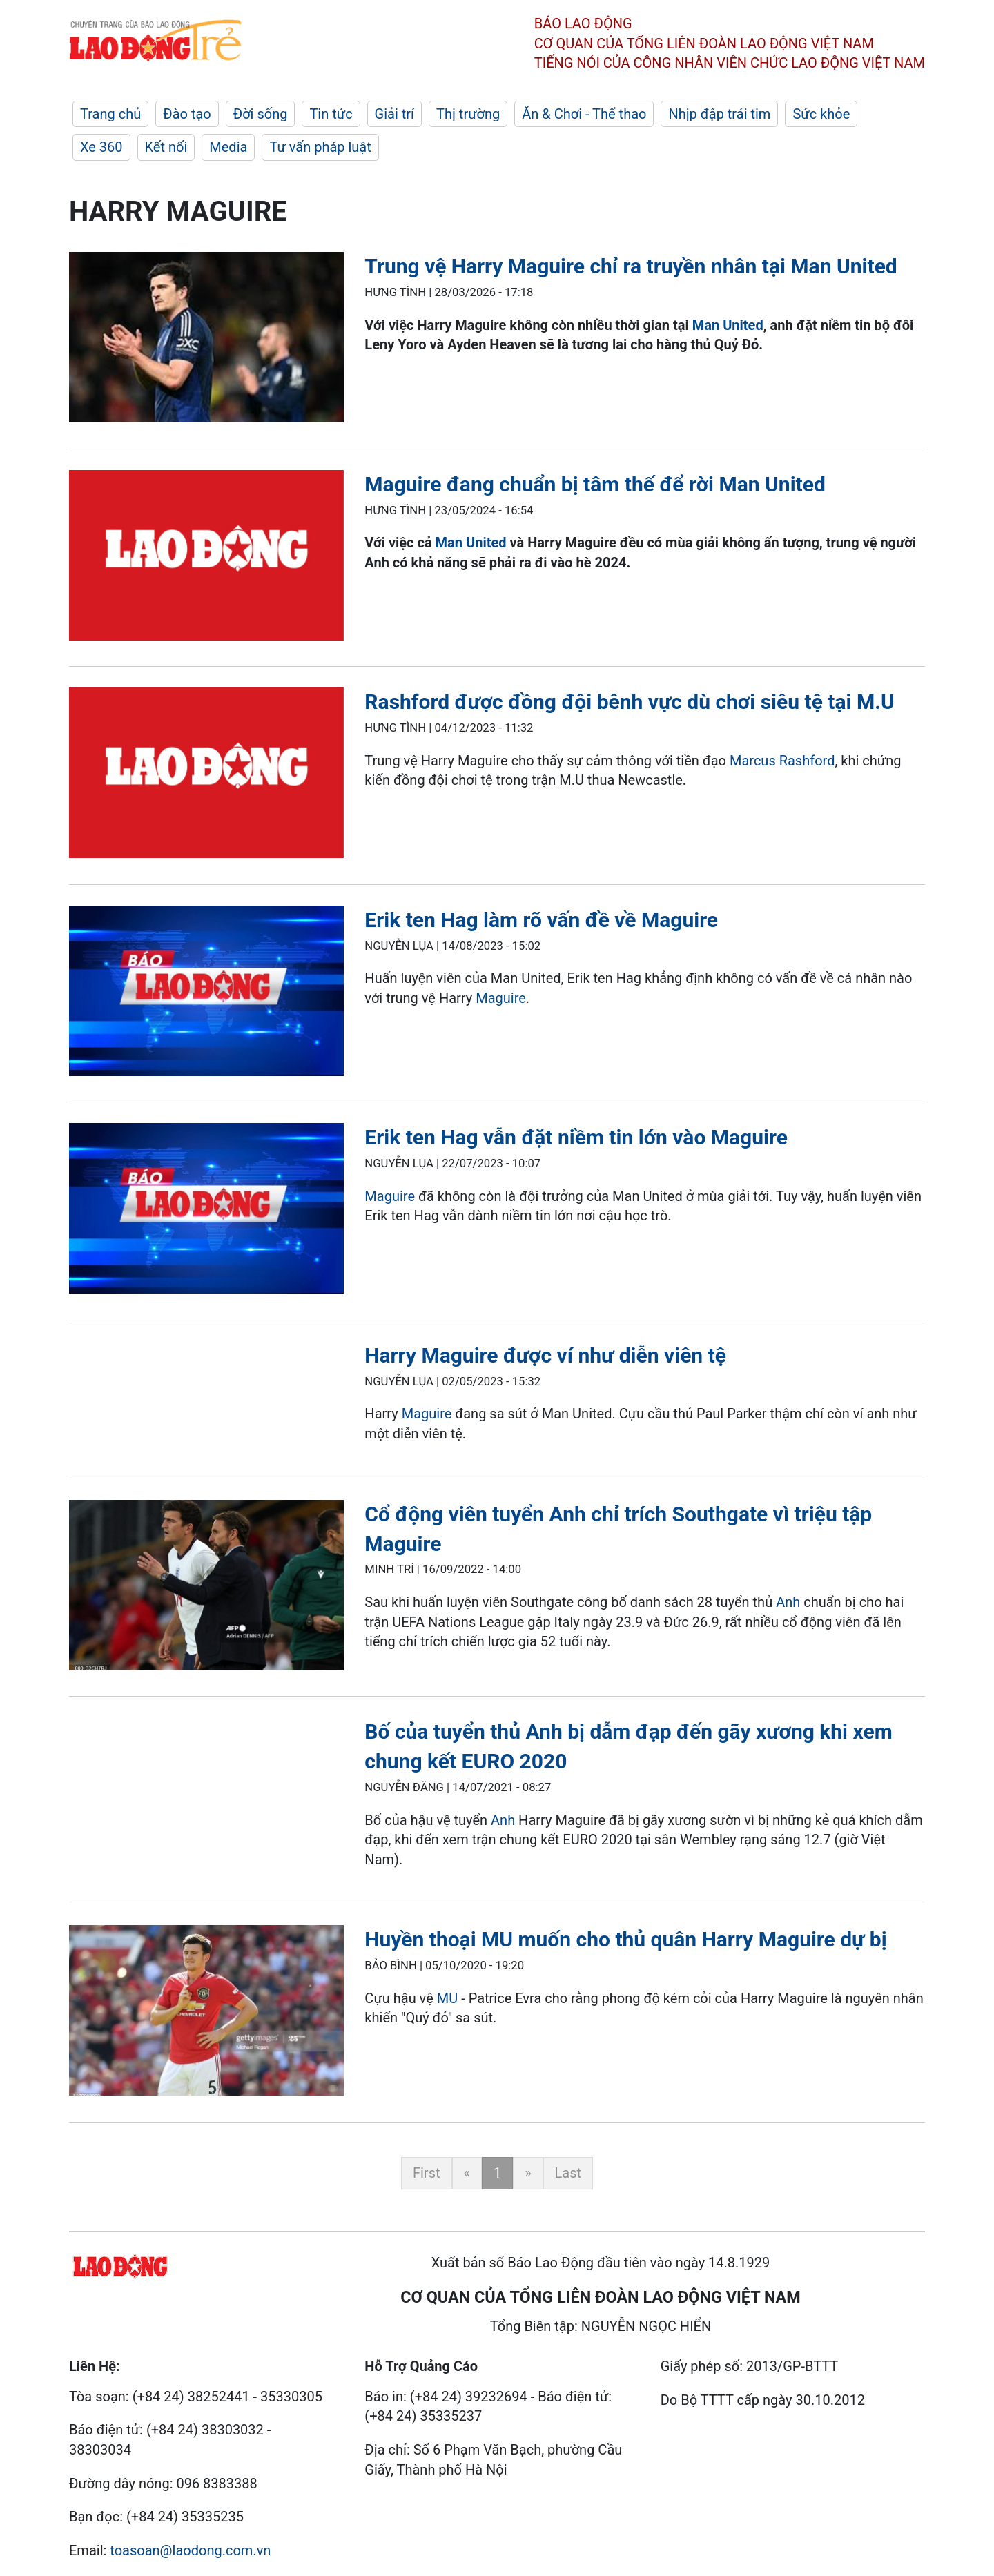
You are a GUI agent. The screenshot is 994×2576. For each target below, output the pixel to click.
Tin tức (330, 114)
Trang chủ (110, 114)
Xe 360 (101, 147)
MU (447, 1998)
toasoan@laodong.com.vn (190, 2550)
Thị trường (468, 114)
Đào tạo (187, 114)
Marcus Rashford (782, 760)
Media (228, 147)
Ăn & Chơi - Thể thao (584, 114)
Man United (727, 325)
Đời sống (260, 114)
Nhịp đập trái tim (719, 114)
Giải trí (394, 114)
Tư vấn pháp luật (320, 147)
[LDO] (206, 340)
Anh (789, 1602)
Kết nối (166, 147)
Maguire (501, 998)
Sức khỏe (821, 114)
